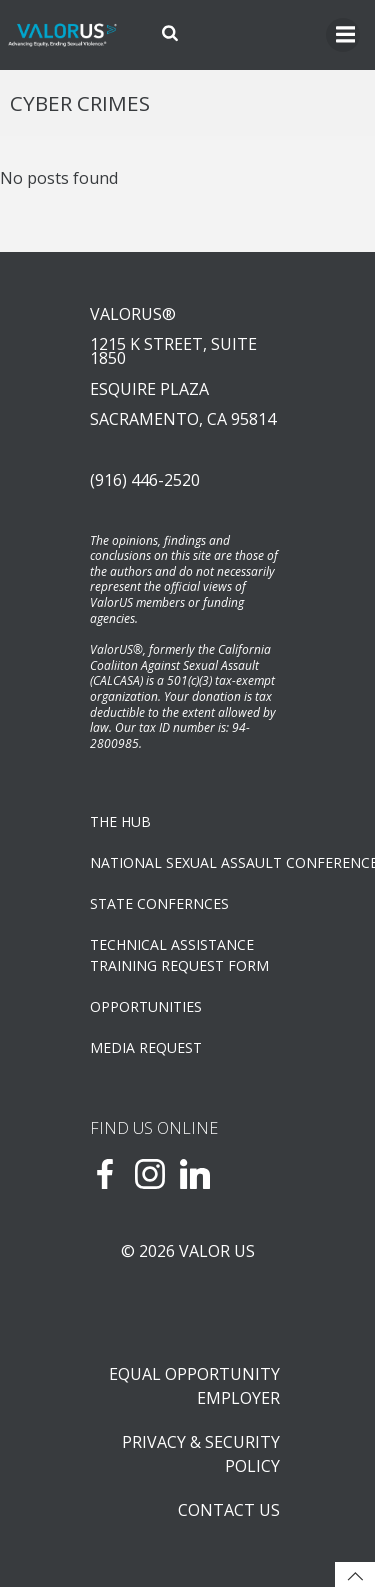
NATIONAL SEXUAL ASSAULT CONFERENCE (187, 862)
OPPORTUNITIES (146, 1006)
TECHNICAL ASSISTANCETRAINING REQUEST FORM (179, 955)
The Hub (120, 821)
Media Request (146, 1047)
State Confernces (159, 903)
